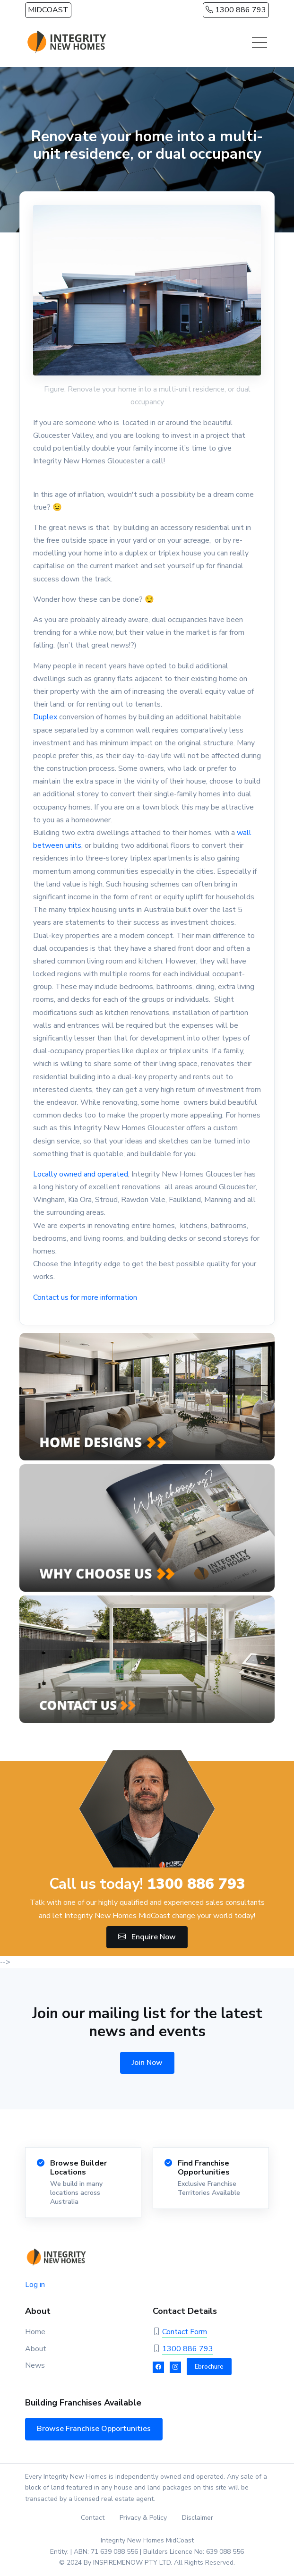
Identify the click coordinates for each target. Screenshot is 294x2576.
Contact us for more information (85, 1297)
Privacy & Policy (143, 2517)
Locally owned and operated (80, 1174)
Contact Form (184, 2332)
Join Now (147, 2062)
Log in (35, 2284)
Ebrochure (209, 2367)
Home (35, 2332)
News (35, 2365)
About (35, 2349)
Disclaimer (197, 2517)
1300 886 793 (236, 10)
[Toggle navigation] (259, 42)
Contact (92, 2517)
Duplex (46, 717)
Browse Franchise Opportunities (94, 2428)
